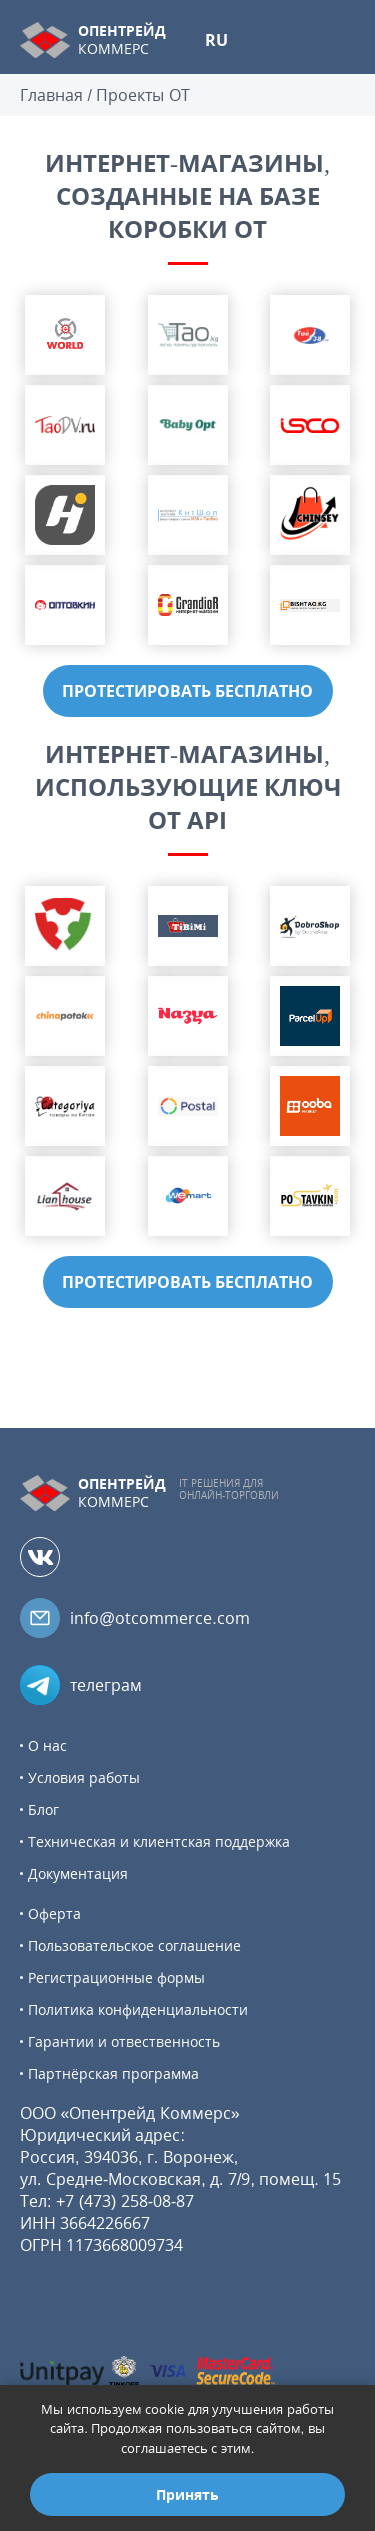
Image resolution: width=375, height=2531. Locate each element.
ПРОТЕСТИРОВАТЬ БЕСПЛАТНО (187, 691)
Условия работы (84, 1777)
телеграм (106, 1685)
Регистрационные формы (116, 1977)
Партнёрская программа (113, 2073)
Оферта (54, 1913)
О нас (47, 1745)
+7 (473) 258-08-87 (125, 2201)
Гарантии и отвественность (124, 2041)
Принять (187, 2494)
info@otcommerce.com (160, 1618)
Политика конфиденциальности (138, 2009)
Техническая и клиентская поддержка (159, 1841)
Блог (43, 1809)
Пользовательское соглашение (134, 1945)
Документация (78, 1873)
